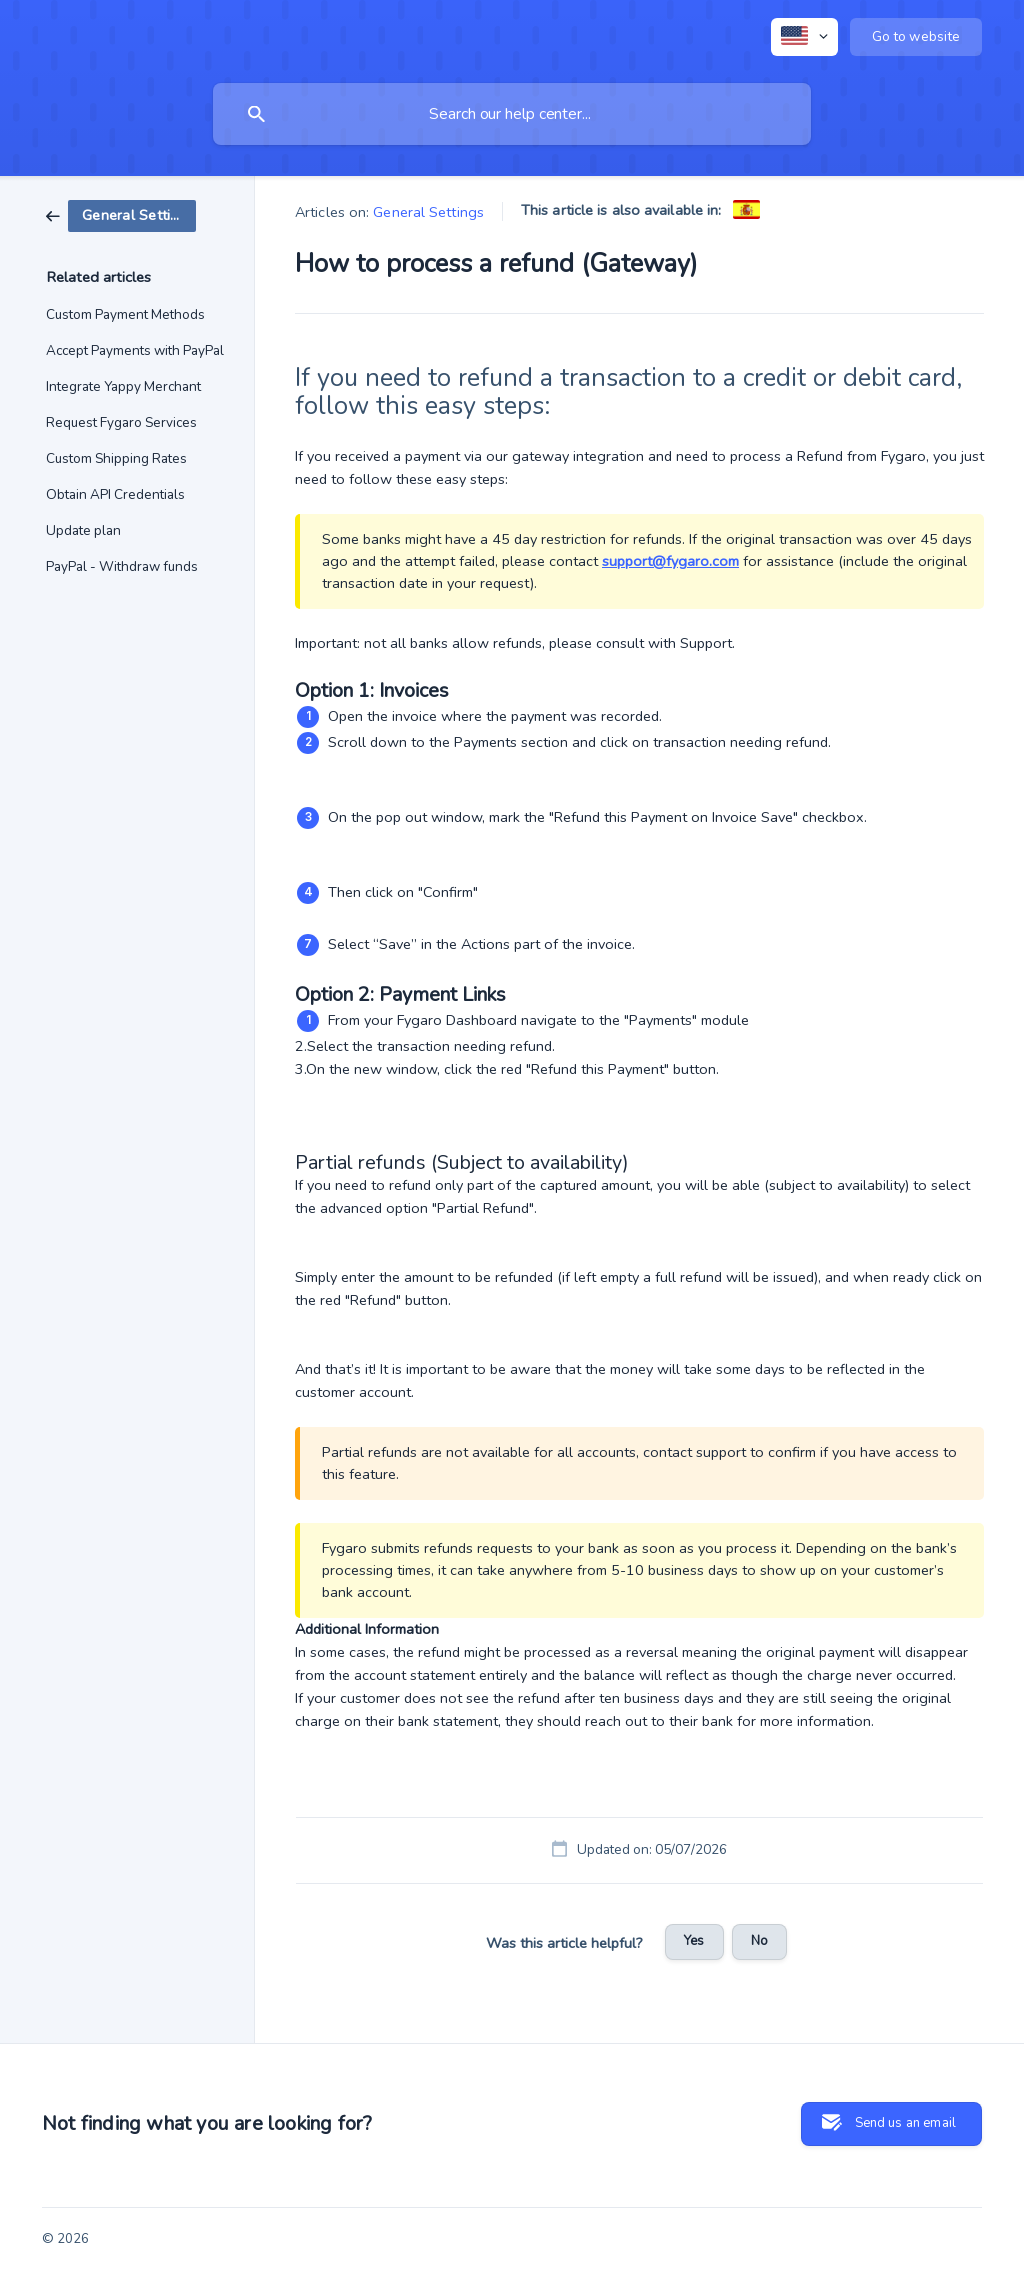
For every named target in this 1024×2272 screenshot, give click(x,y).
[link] (121, 215)
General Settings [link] (428, 212)
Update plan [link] (83, 530)
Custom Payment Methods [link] (125, 314)
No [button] (759, 1941)
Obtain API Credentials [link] (115, 494)
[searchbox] (512, 114)
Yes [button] (694, 1941)
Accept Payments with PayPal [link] (135, 350)
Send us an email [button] (905, 2123)
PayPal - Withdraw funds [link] (122, 566)
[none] (804, 37)
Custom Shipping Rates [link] (116, 458)
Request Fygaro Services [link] (121, 422)
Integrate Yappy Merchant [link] (123, 386)
